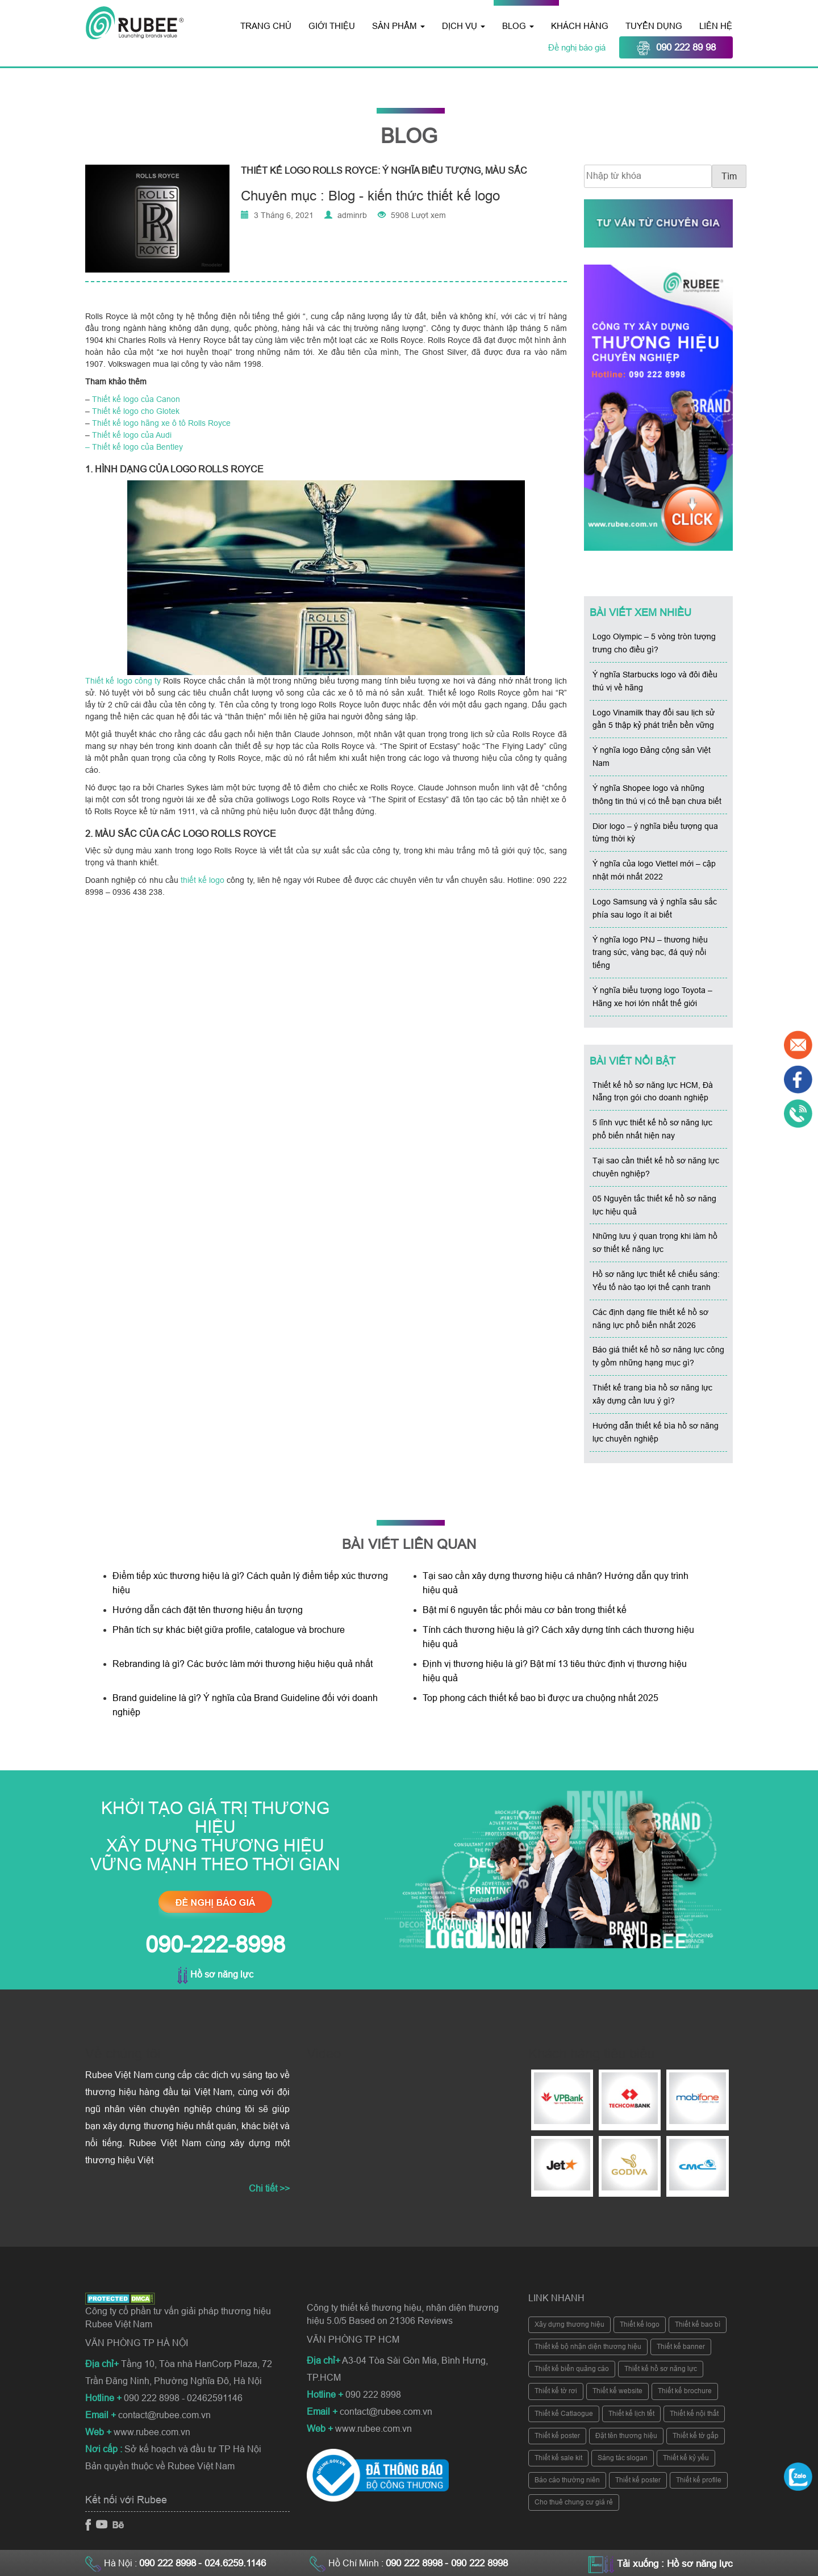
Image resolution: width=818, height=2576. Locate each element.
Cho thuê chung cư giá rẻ (574, 2502)
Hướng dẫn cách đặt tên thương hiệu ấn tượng (207, 1610)
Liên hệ (715, 26)
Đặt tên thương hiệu (626, 2436)
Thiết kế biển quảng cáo (572, 2369)
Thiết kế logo (640, 2324)
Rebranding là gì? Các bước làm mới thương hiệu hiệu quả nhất (242, 1664)
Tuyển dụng (653, 26)
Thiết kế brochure (685, 2391)
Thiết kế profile (698, 2480)
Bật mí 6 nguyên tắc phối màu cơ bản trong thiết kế (525, 1610)
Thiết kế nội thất (694, 2414)
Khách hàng (579, 26)
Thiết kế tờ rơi (556, 2391)
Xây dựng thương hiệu (569, 2324)
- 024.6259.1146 (232, 2563)
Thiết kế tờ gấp (696, 2436)
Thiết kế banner (681, 2347)
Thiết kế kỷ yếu (686, 2458)
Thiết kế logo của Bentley (137, 446)
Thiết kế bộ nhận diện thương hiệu (588, 2347)
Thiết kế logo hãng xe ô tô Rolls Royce (161, 423)
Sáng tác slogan (623, 2458)
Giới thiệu (331, 26)
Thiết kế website (617, 2391)
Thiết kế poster (557, 2436)
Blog (518, 26)
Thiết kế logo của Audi (132, 434)
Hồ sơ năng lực (215, 1974)
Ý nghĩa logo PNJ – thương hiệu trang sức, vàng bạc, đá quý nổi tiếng (650, 952)
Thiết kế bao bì (697, 2324)
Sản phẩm (398, 26)
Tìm (729, 176)
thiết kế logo (202, 880)
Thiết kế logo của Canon (136, 399)
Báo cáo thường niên (567, 2480)
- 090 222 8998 (476, 2563)
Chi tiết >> (269, 2188)
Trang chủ (265, 26)
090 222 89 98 (676, 48)
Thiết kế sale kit (558, 2458)
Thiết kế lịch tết (631, 2414)
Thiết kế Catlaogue (564, 2414)
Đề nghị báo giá (578, 47)
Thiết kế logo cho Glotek (136, 411)
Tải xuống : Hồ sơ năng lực (675, 2563)
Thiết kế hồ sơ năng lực (660, 2369)
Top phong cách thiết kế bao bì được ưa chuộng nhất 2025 (542, 1698)
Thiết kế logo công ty (123, 680)
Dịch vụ (463, 26)
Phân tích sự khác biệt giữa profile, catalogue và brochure (228, 1630)
